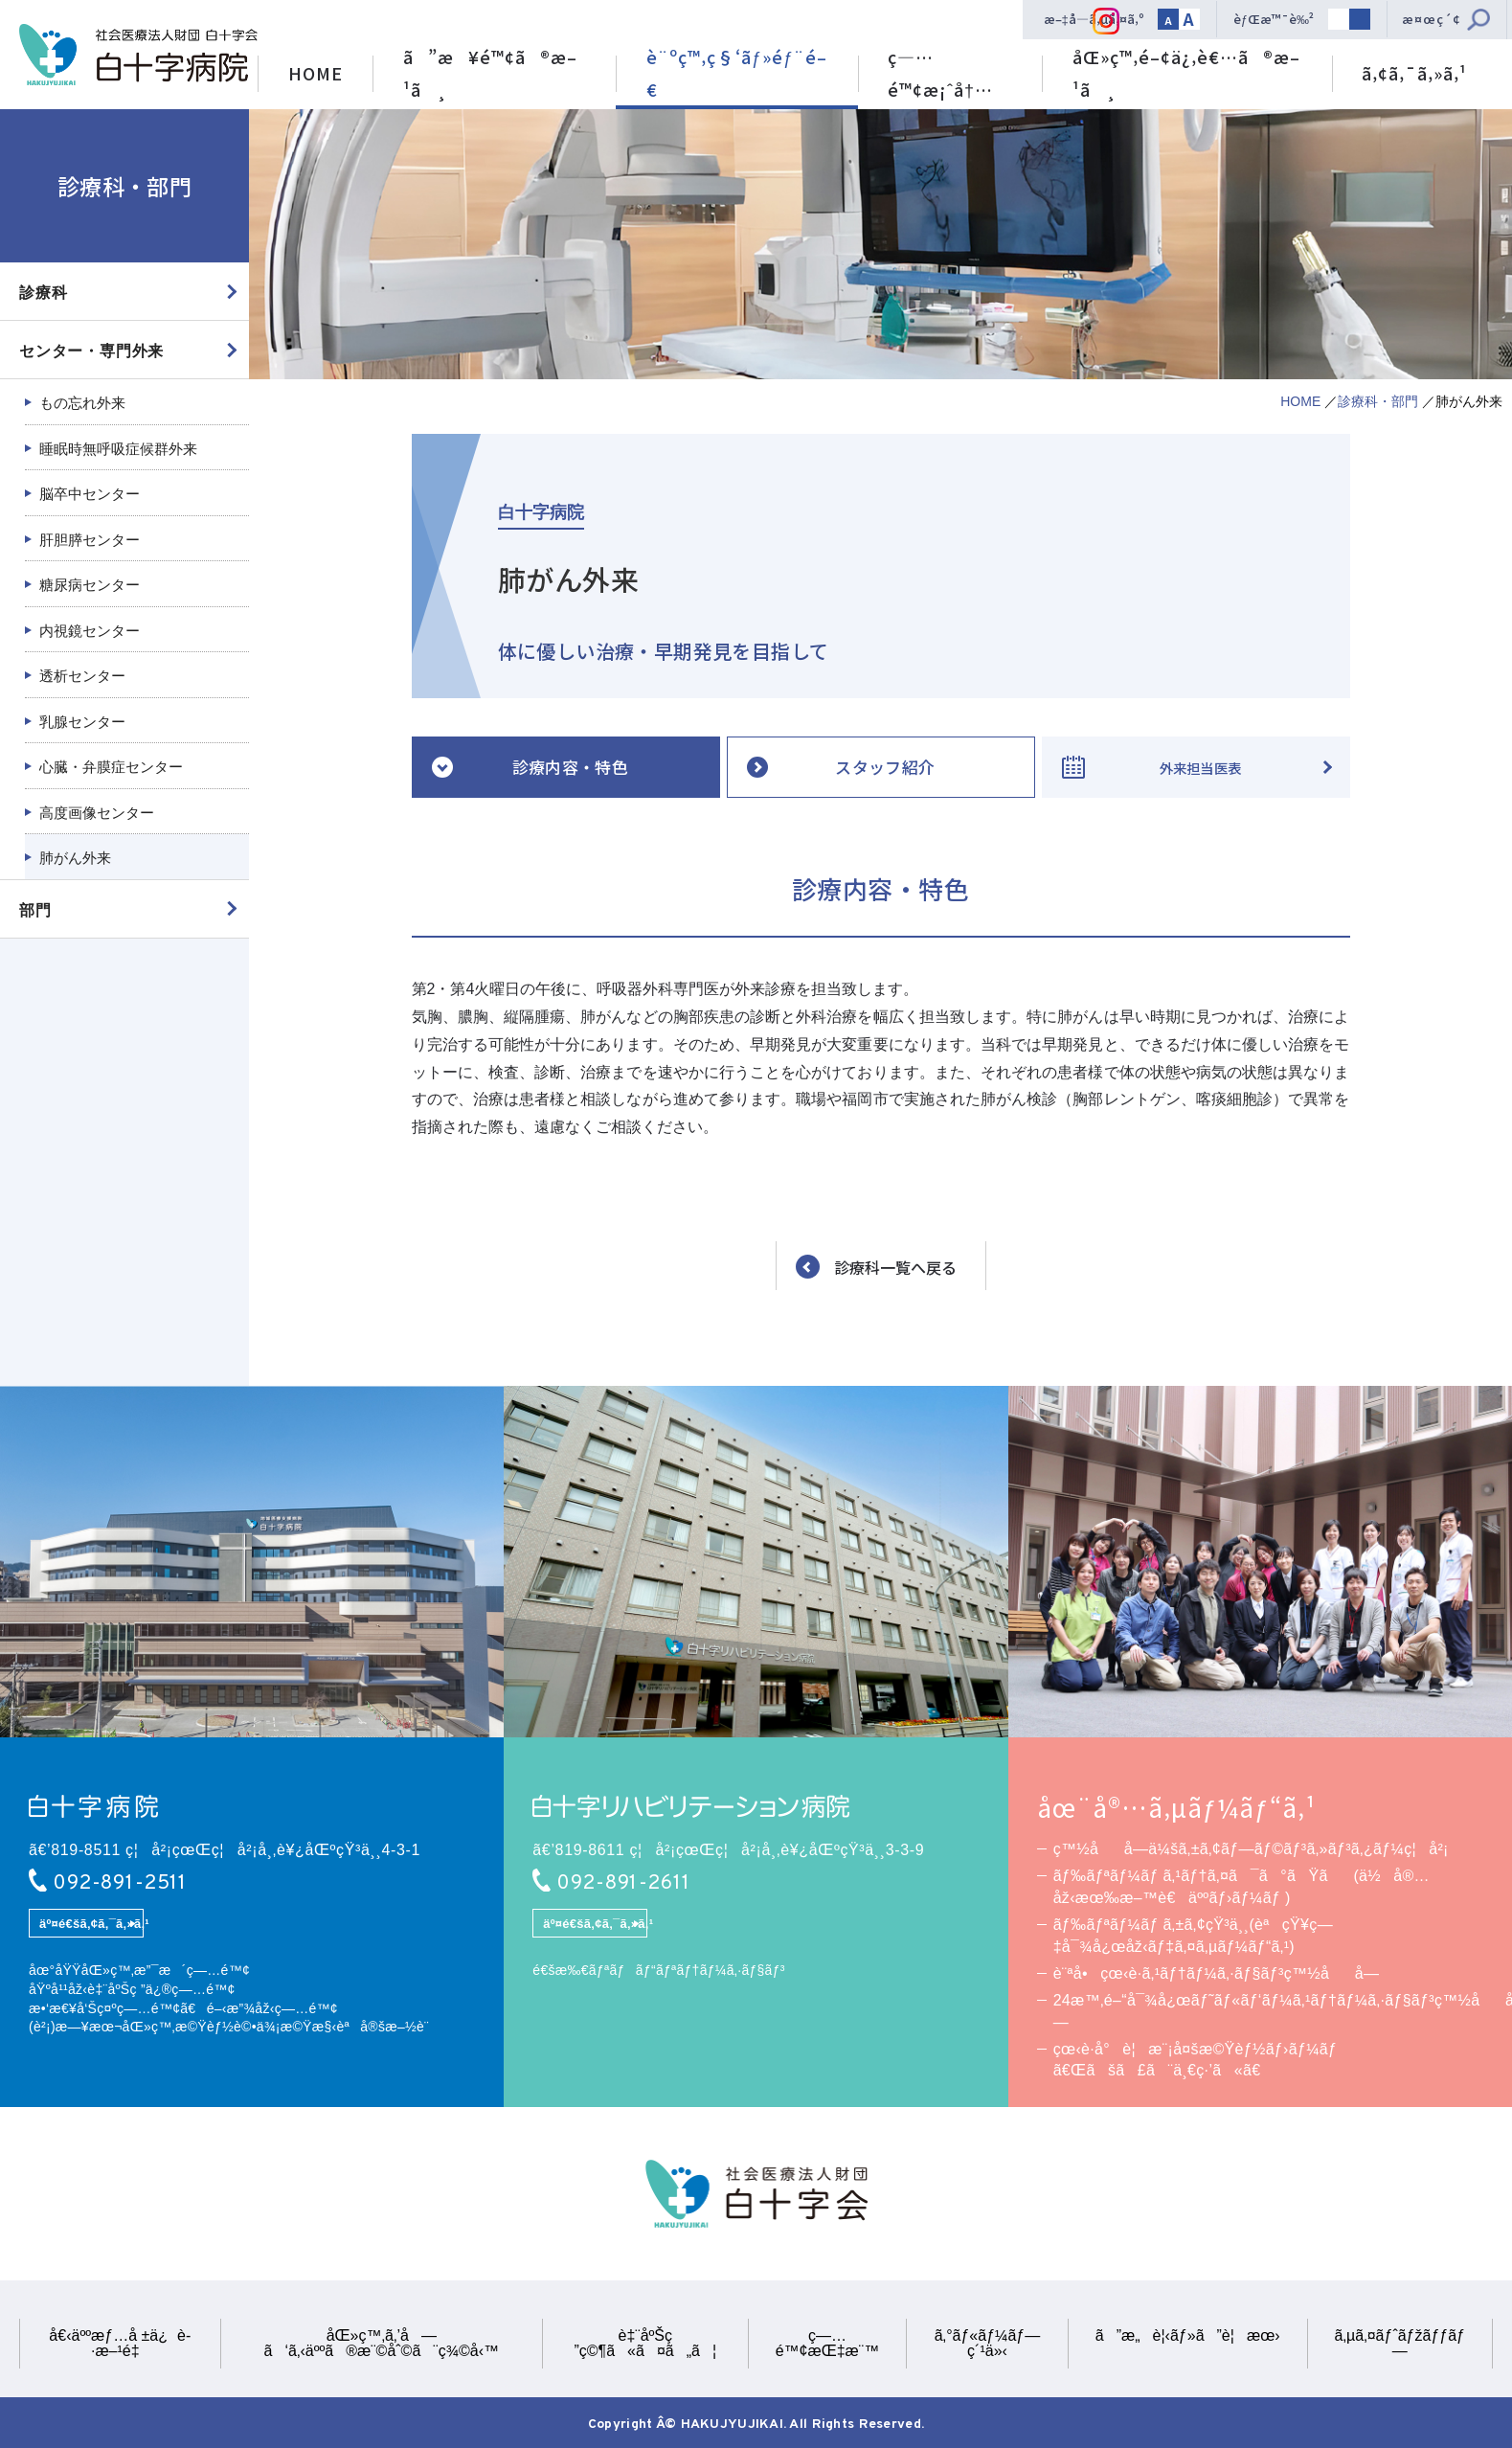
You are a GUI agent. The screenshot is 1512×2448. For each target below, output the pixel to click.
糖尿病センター (89, 585)
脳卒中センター (89, 494)
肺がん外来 (75, 858)
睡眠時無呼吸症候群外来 (118, 449)
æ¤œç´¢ (1431, 19)
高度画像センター (96, 813)
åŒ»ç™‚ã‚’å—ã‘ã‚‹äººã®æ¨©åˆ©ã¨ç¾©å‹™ (381, 2343)
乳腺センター (82, 722)
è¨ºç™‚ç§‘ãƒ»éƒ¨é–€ (736, 73)
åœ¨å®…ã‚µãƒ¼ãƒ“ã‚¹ (1177, 1807)
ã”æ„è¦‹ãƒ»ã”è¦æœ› (1187, 2335)
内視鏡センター (89, 631)
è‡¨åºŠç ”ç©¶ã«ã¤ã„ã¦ (645, 2343)
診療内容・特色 (570, 767)
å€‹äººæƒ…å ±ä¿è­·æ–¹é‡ (120, 2343)
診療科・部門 (1378, 401)
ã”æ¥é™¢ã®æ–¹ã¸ (490, 73)
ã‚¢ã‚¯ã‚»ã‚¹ (1414, 72)
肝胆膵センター (89, 540)
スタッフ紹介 (885, 767)
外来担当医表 (1200, 767)
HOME (315, 72)
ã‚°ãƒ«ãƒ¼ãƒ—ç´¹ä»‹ (987, 2343)
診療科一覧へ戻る (895, 1267)
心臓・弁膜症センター (111, 767)
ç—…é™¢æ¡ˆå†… (940, 73)
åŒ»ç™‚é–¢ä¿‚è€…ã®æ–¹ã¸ (1186, 73)
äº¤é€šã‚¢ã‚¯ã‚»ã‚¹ (91, 1923)
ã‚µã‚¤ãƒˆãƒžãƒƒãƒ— (1400, 2343)
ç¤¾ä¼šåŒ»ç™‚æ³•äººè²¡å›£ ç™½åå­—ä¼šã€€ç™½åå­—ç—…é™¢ (138, 55)
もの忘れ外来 (82, 403)
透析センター (82, 676)
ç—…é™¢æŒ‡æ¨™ (827, 2343)
